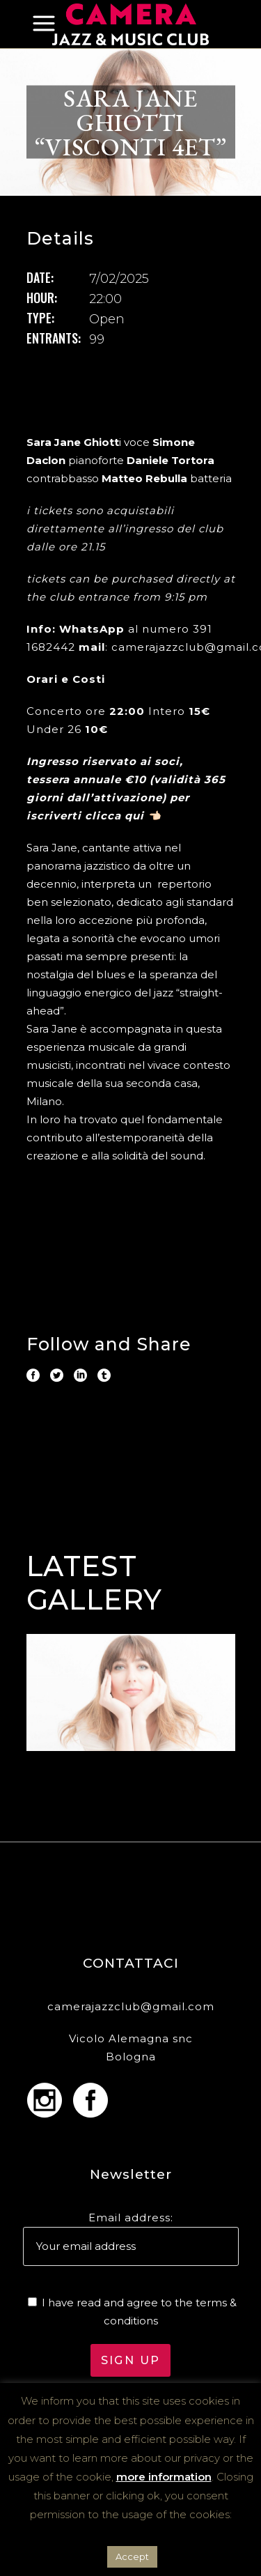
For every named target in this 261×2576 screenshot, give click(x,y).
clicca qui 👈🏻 (123, 815)
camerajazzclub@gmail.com (130, 2006)
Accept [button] (132, 2556)
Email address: (130, 2217)
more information (164, 2476)
